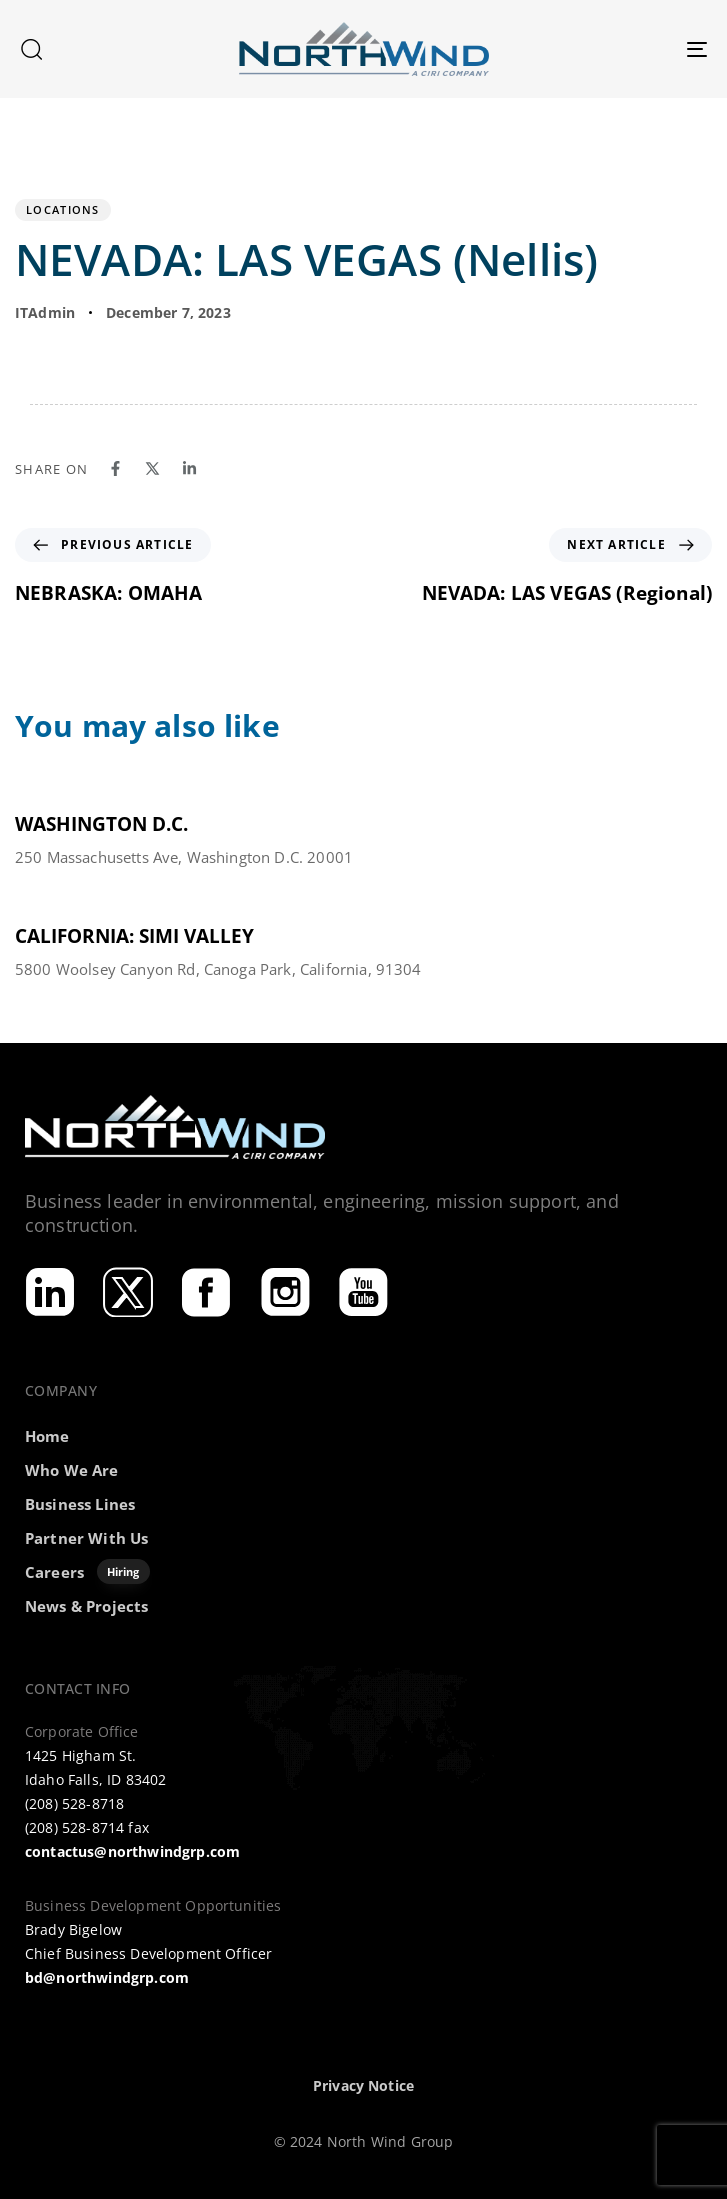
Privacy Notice (363, 2085)
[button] (31, 49)
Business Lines (80, 1504)
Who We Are (72, 1470)
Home (47, 1436)
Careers (87, 1571)
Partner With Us (86, 1538)
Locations (63, 209)
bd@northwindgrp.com (107, 1977)
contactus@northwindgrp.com (132, 1851)
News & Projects (86, 1606)
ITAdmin (45, 312)
